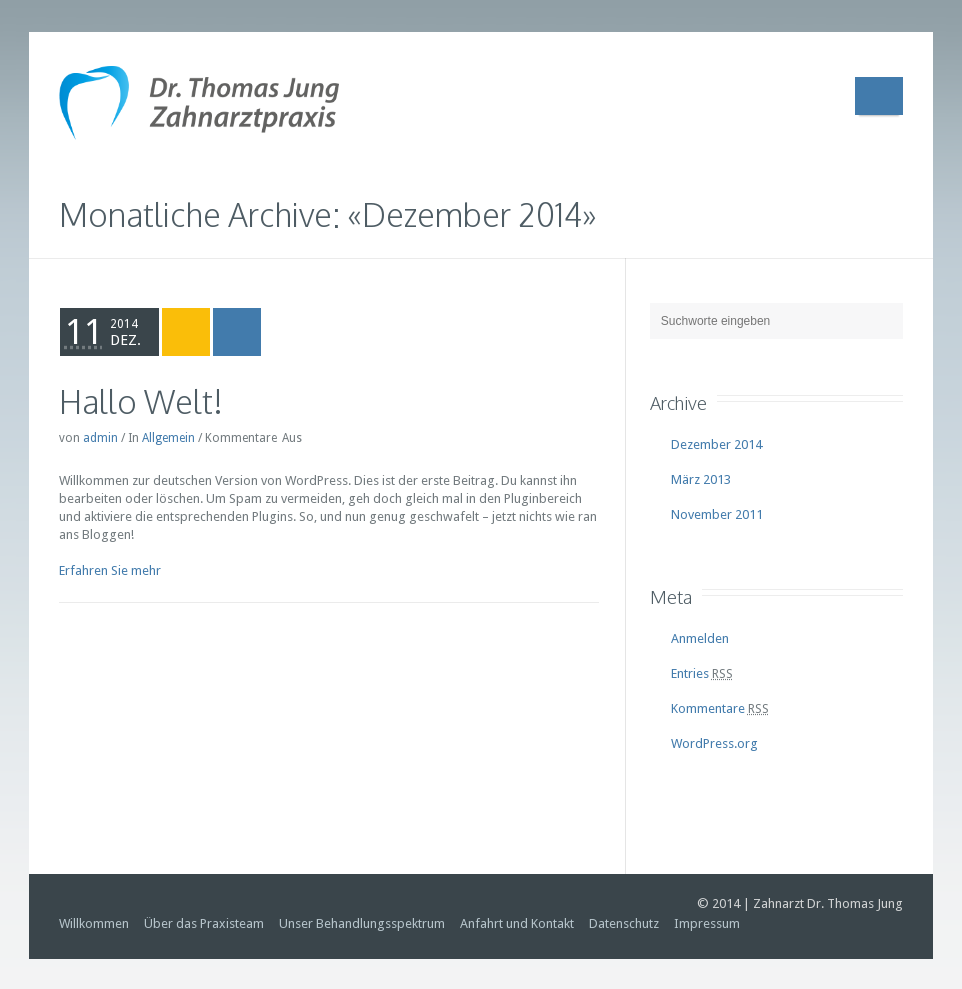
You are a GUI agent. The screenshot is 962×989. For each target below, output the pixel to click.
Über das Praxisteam (204, 923)
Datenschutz (624, 923)
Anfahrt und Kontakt (517, 923)
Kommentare (720, 708)
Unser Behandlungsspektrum (362, 923)
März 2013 (701, 479)
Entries (702, 673)
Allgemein (168, 438)
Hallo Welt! (141, 401)
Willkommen (94, 923)
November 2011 (717, 514)
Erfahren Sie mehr (110, 570)
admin (100, 438)
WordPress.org (714, 743)
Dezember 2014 (716, 444)
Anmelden (700, 638)
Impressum (707, 923)
